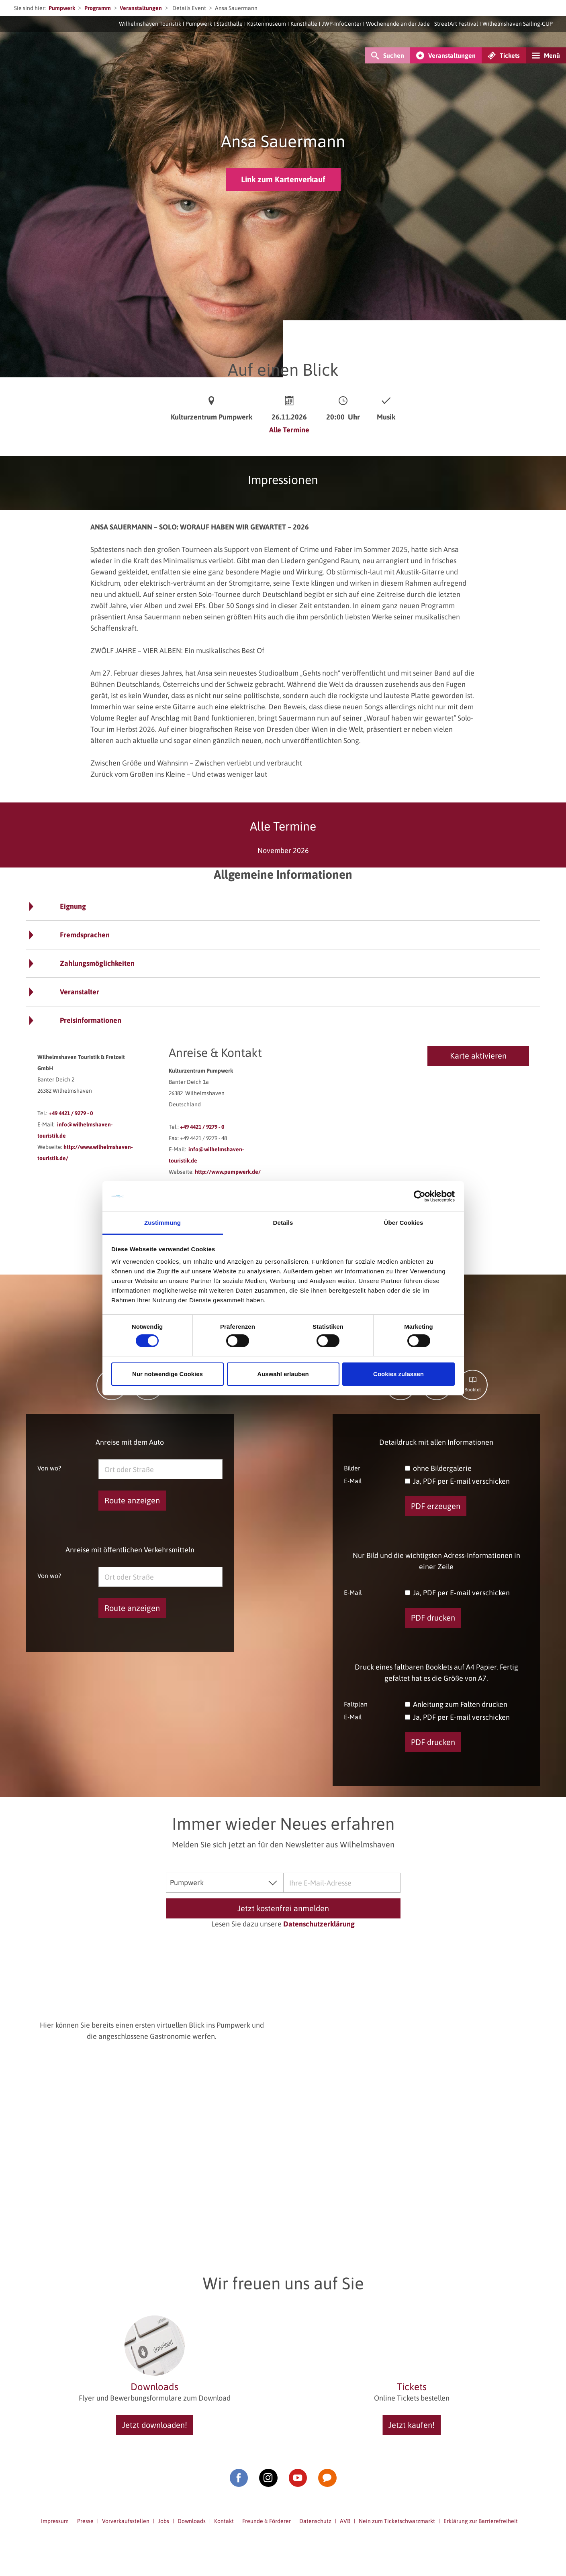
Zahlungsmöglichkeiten (97, 963)
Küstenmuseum (266, 23)
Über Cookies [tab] (403, 1222)
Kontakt (224, 2521)
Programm (97, 8)
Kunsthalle (303, 23)
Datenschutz (315, 2521)
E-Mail (353, 1480)
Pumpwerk (62, 8)
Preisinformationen (90, 1020)
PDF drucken (433, 1617)
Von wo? (49, 1467)
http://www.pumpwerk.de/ (228, 1172)
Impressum (55, 2521)
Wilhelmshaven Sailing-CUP (517, 23)
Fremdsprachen (85, 935)
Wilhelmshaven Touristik (150, 23)
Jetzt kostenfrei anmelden (283, 1908)
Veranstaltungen (141, 8)
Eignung (73, 906)
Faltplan (356, 1703)
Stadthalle (230, 23)
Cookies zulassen (398, 1373)
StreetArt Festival (456, 23)
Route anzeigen (132, 1500)
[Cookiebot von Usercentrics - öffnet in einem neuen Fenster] (419, 1196)
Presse (85, 2521)
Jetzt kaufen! (411, 2424)
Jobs (163, 2521)
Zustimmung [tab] (162, 1222)
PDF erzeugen (435, 1506)
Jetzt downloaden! (154, 2424)
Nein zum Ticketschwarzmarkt (397, 2521)
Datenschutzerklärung (319, 1924)
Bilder (352, 1467)
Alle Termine (289, 430)
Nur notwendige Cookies (167, 1373)
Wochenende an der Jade (398, 23)
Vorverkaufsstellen (125, 2521)
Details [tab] (283, 1222)
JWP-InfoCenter (342, 23)
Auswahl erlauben (283, 1373)
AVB (345, 2521)
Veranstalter (79, 992)
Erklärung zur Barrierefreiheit (480, 2521)
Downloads (192, 2521)
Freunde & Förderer (266, 2521)
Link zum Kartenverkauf (283, 179)
